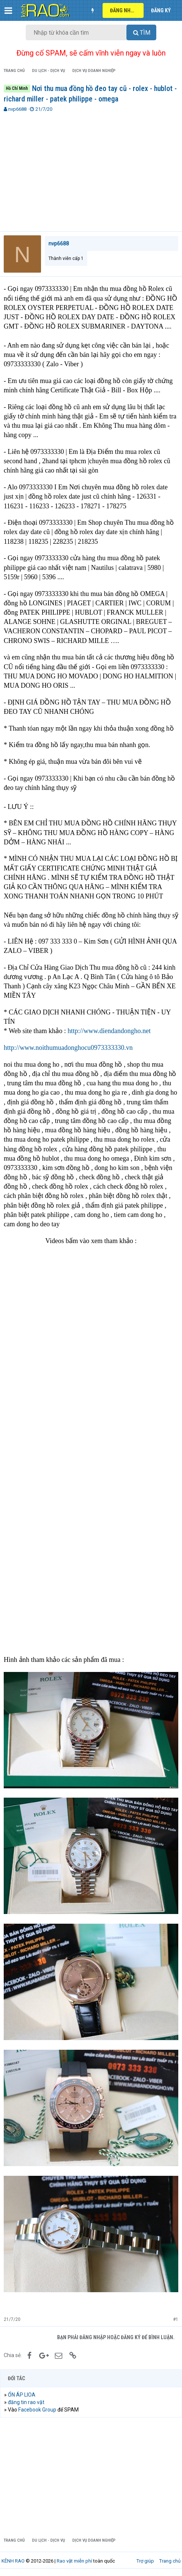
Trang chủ (170, 2561)
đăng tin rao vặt (26, 2402)
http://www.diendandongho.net (109, 1031)
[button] (8, 10)
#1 (175, 2319)
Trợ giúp (145, 2561)
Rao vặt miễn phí (74, 2561)
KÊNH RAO (13, 2561)
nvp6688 (17, 109)
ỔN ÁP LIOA (21, 2395)
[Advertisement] (91, 168)
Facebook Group (37, 2410)
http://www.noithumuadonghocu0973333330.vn (68, 1047)
